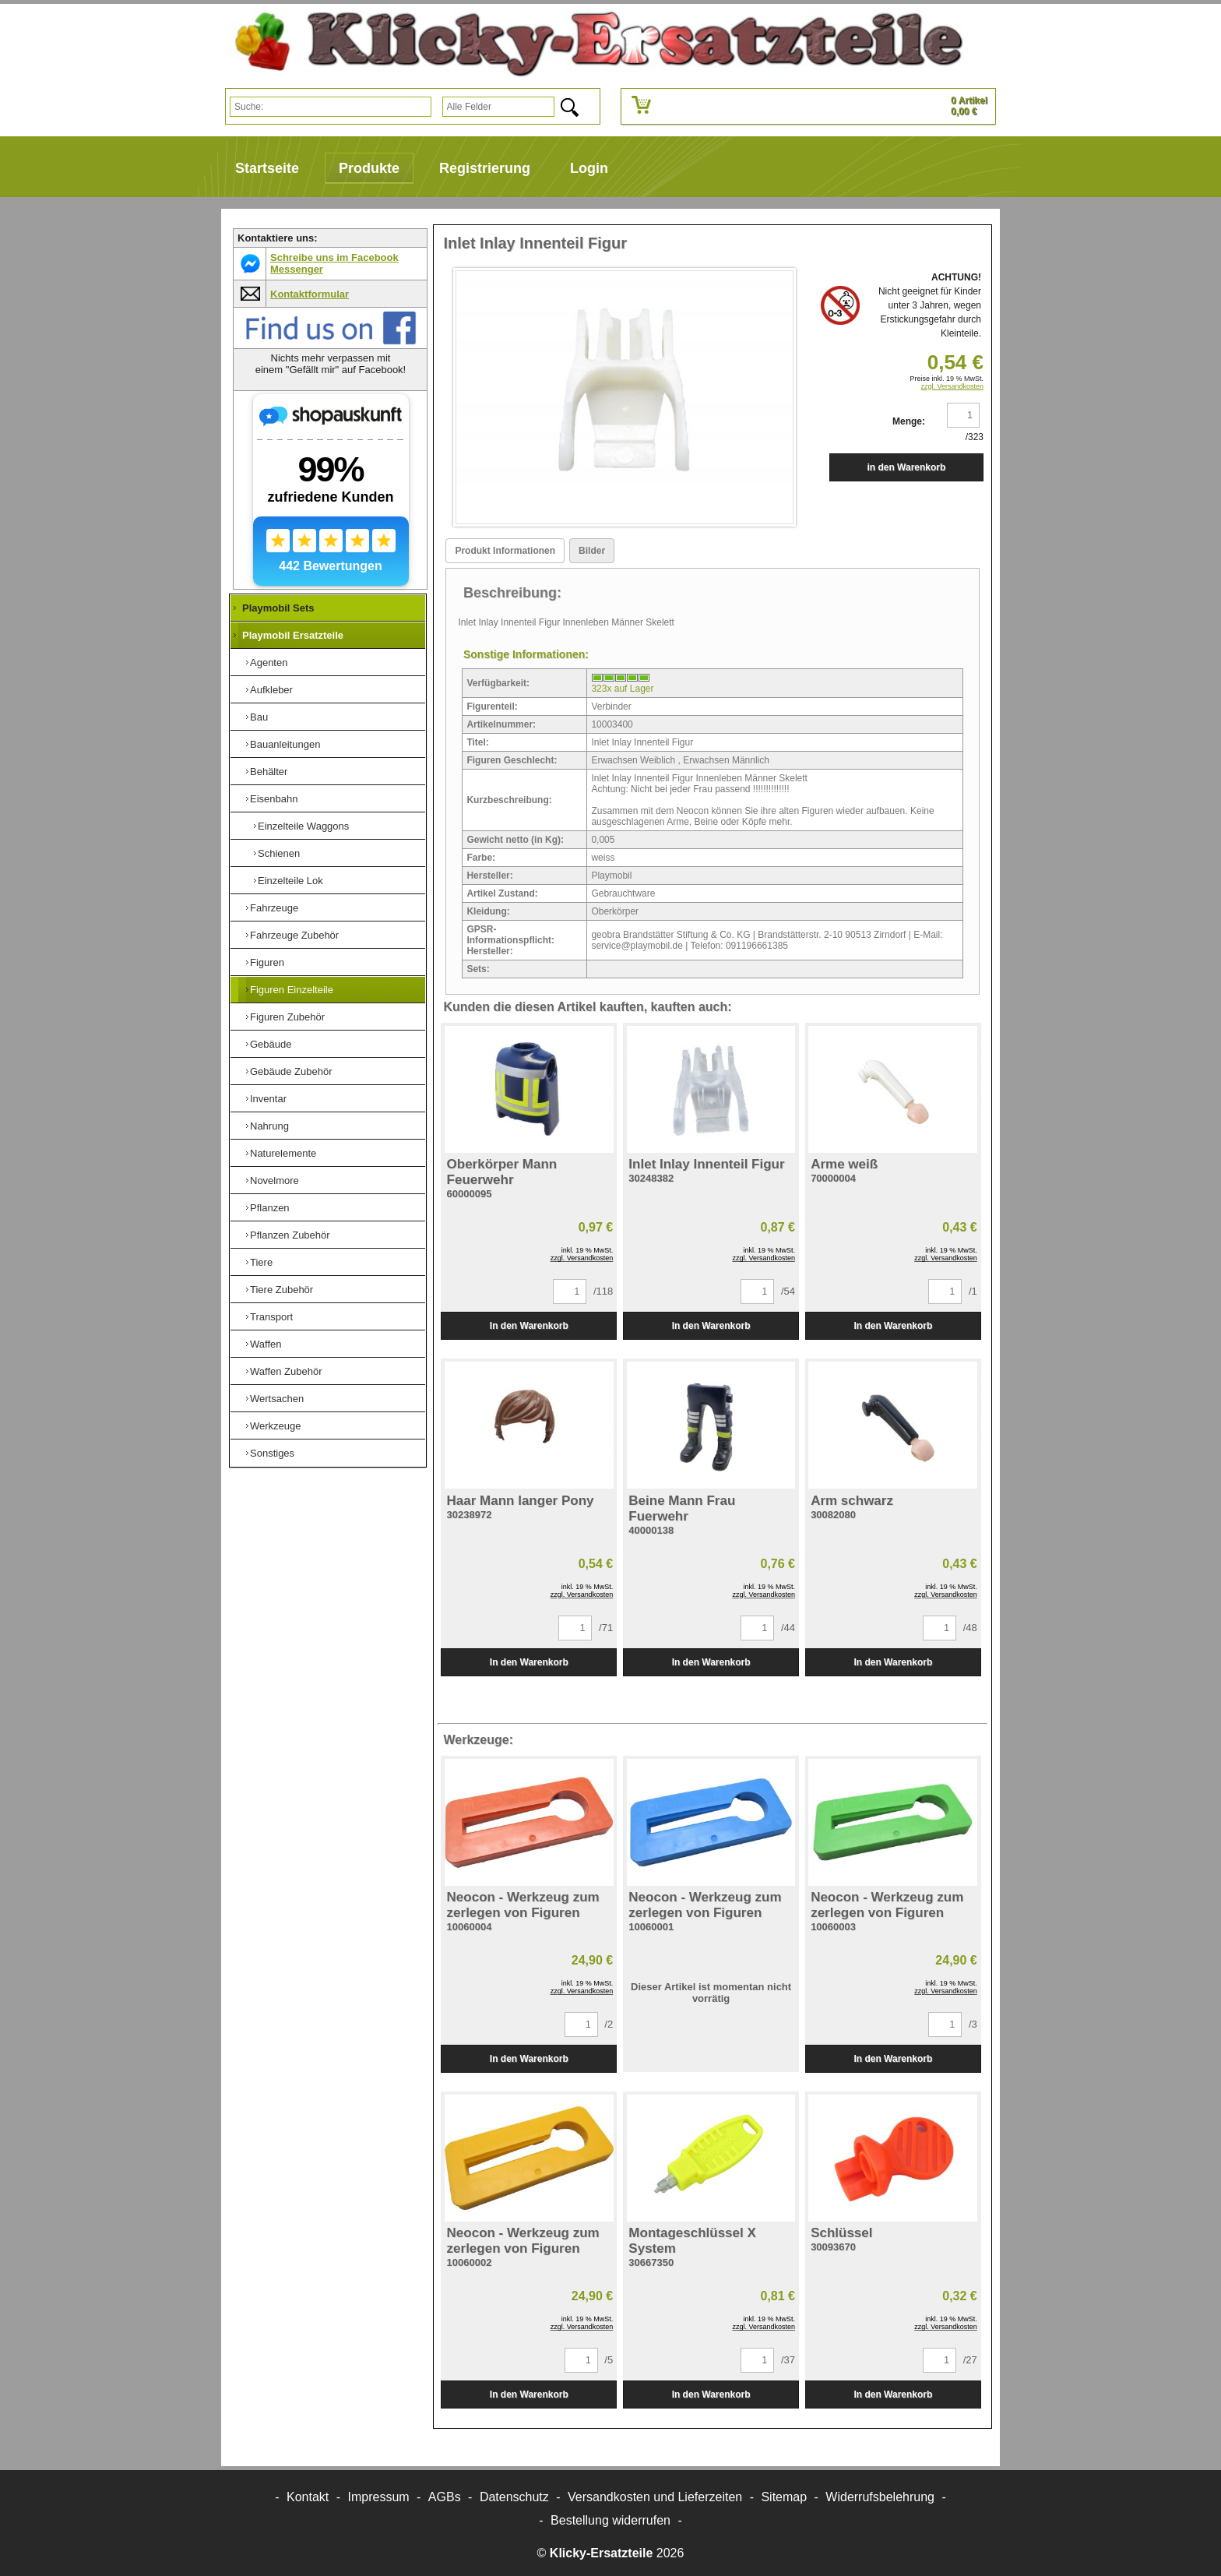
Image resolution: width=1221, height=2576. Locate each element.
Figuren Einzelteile (291, 990)
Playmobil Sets (278, 608)
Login (589, 168)
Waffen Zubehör (286, 1371)
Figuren (267, 962)
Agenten (268, 662)
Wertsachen (277, 1398)
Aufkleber (271, 690)
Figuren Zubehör (287, 1017)
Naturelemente (283, 1153)
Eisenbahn (273, 799)
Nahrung (269, 1126)
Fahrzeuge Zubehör (294, 935)
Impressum (379, 2497)
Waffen (265, 1344)
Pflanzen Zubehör (290, 1235)
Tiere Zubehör (281, 1289)
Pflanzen (270, 1208)
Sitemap (784, 2497)
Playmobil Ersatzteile (292, 635)
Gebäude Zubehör (291, 1071)
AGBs (444, 2497)
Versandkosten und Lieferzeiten (655, 2497)
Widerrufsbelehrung (879, 2497)
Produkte (369, 168)
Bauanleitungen (285, 744)
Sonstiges (272, 1453)
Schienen (279, 853)
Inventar (268, 1099)
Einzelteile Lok (290, 880)
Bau (259, 717)
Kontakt (308, 2497)
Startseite (267, 168)
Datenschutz (514, 2497)
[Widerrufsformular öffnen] (610, 2520)
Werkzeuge (275, 1426)
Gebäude (271, 1044)
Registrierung (484, 168)
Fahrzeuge (274, 908)
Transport (271, 1317)
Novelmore (274, 1180)
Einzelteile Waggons (303, 826)
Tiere (261, 1262)
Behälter (268, 771)
